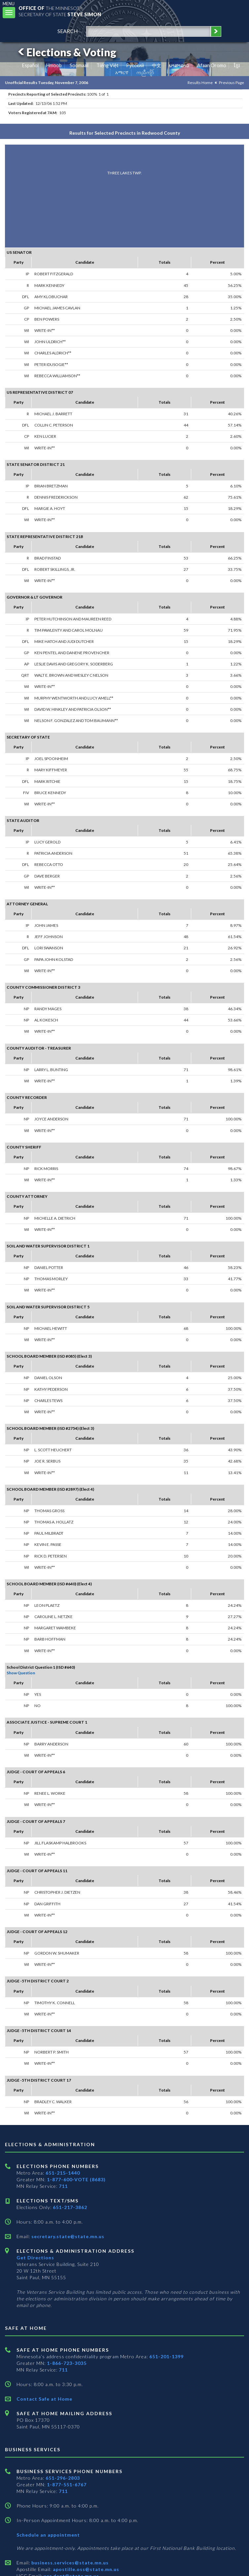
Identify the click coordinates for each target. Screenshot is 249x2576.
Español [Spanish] (30, 65)
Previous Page (231, 82)
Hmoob (54, 65)
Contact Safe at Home (44, 2399)
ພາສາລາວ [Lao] (179, 65)
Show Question (21, 1672)
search (67, 31)
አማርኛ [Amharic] (121, 72)
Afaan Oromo (211, 65)
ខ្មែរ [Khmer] (237, 65)
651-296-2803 (63, 2478)
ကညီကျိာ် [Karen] (145, 72)
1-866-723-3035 (67, 2363)
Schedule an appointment (48, 2535)
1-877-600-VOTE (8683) (76, 2179)
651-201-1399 (166, 2356)
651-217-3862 (70, 2207)
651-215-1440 (63, 2173)
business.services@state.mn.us (69, 2562)
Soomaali (79, 65)
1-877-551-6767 (67, 2484)
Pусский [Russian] (135, 65)
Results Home (200, 82)
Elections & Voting (66, 52)
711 (63, 2186)
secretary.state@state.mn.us (67, 2236)
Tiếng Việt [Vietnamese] (107, 65)
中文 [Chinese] (156, 65)
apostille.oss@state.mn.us (85, 2569)
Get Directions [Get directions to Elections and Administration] (35, 2257)
